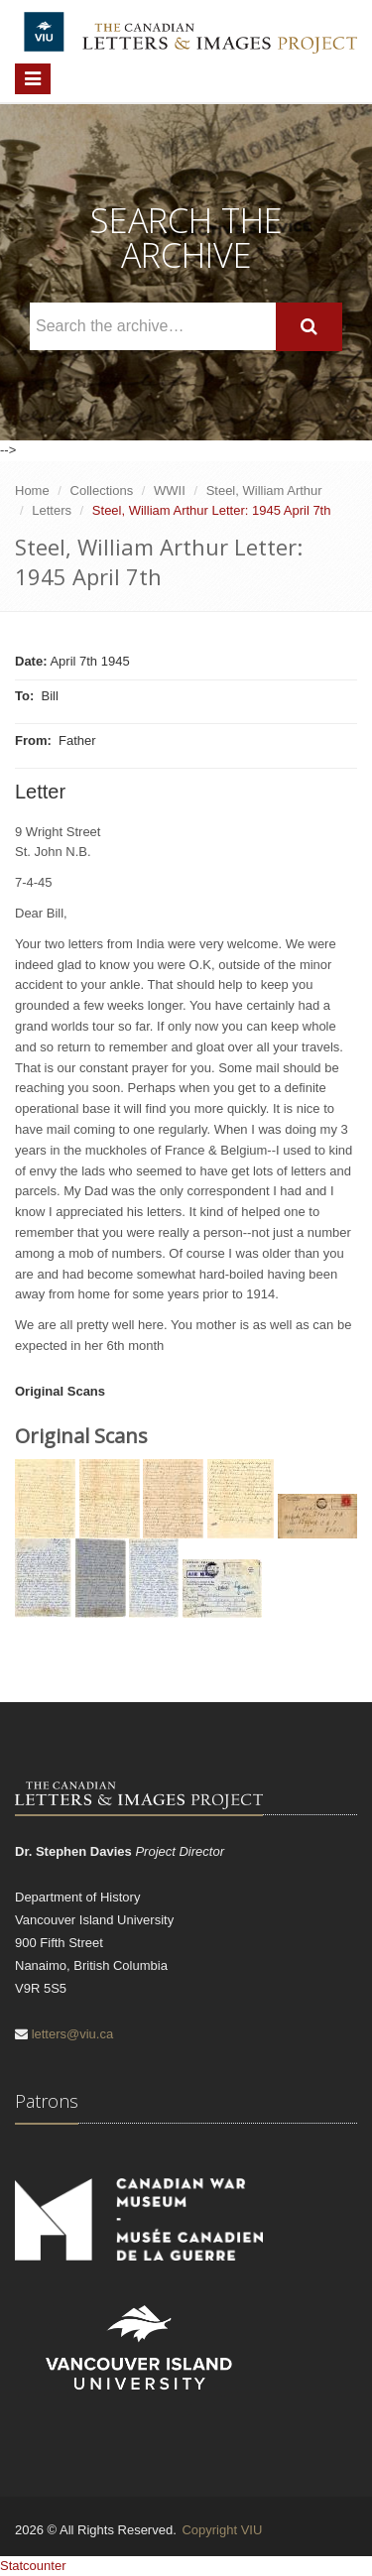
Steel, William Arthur (264, 490)
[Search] (309, 327)
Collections (102, 490)
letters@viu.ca (73, 2033)
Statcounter (33, 2565)
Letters (51, 510)
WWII (170, 490)
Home (32, 490)
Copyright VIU (222, 2529)
